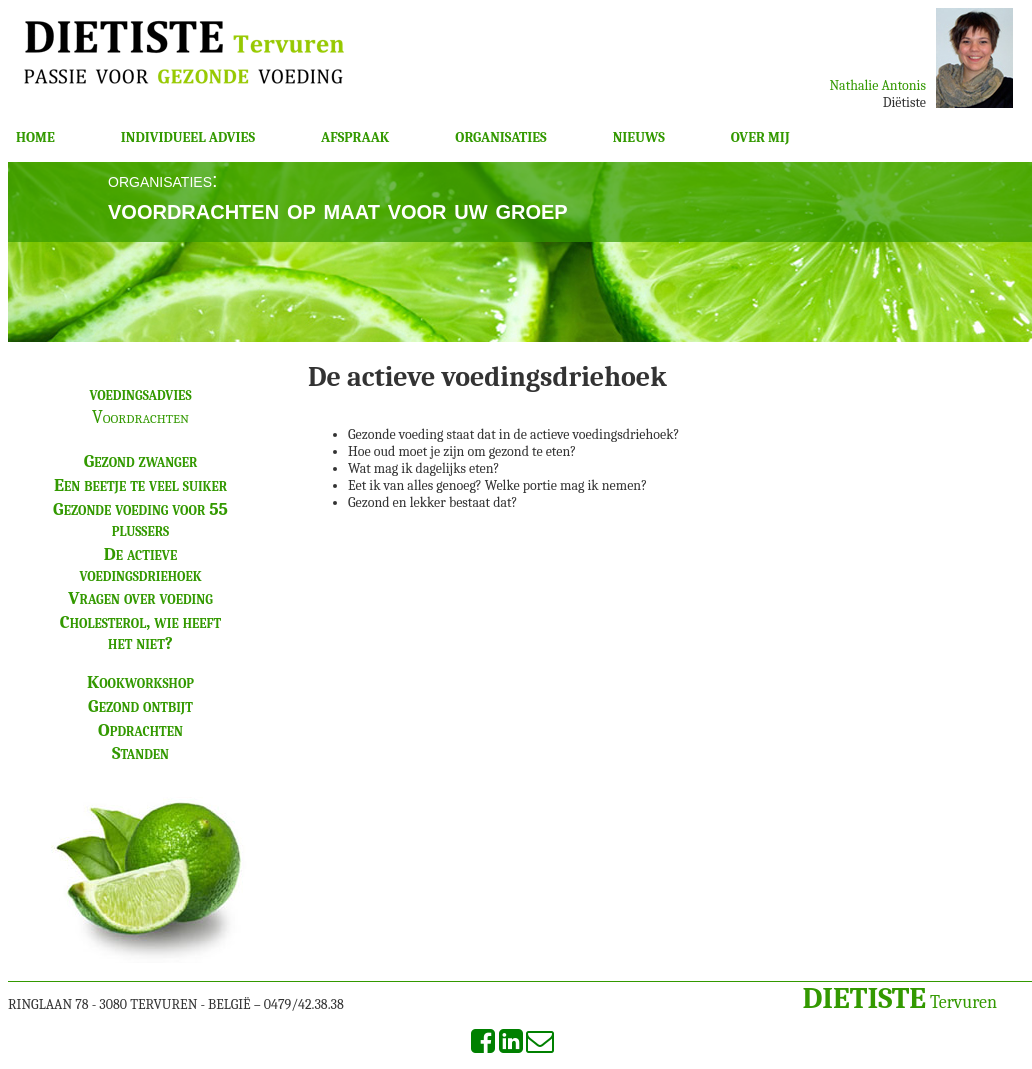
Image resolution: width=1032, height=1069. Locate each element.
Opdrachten (140, 730)
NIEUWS (639, 137)
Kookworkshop (140, 682)
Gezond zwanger (141, 461)
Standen (140, 753)
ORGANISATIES (500, 137)
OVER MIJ (760, 137)
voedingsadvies (140, 394)
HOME (35, 137)
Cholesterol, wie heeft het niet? (140, 633)
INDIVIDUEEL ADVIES (188, 137)
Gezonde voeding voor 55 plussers (140, 520)
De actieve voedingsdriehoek (140, 565)
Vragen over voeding (140, 598)
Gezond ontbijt (140, 706)
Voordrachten (140, 417)
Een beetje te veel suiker (140, 485)
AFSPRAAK (355, 137)
